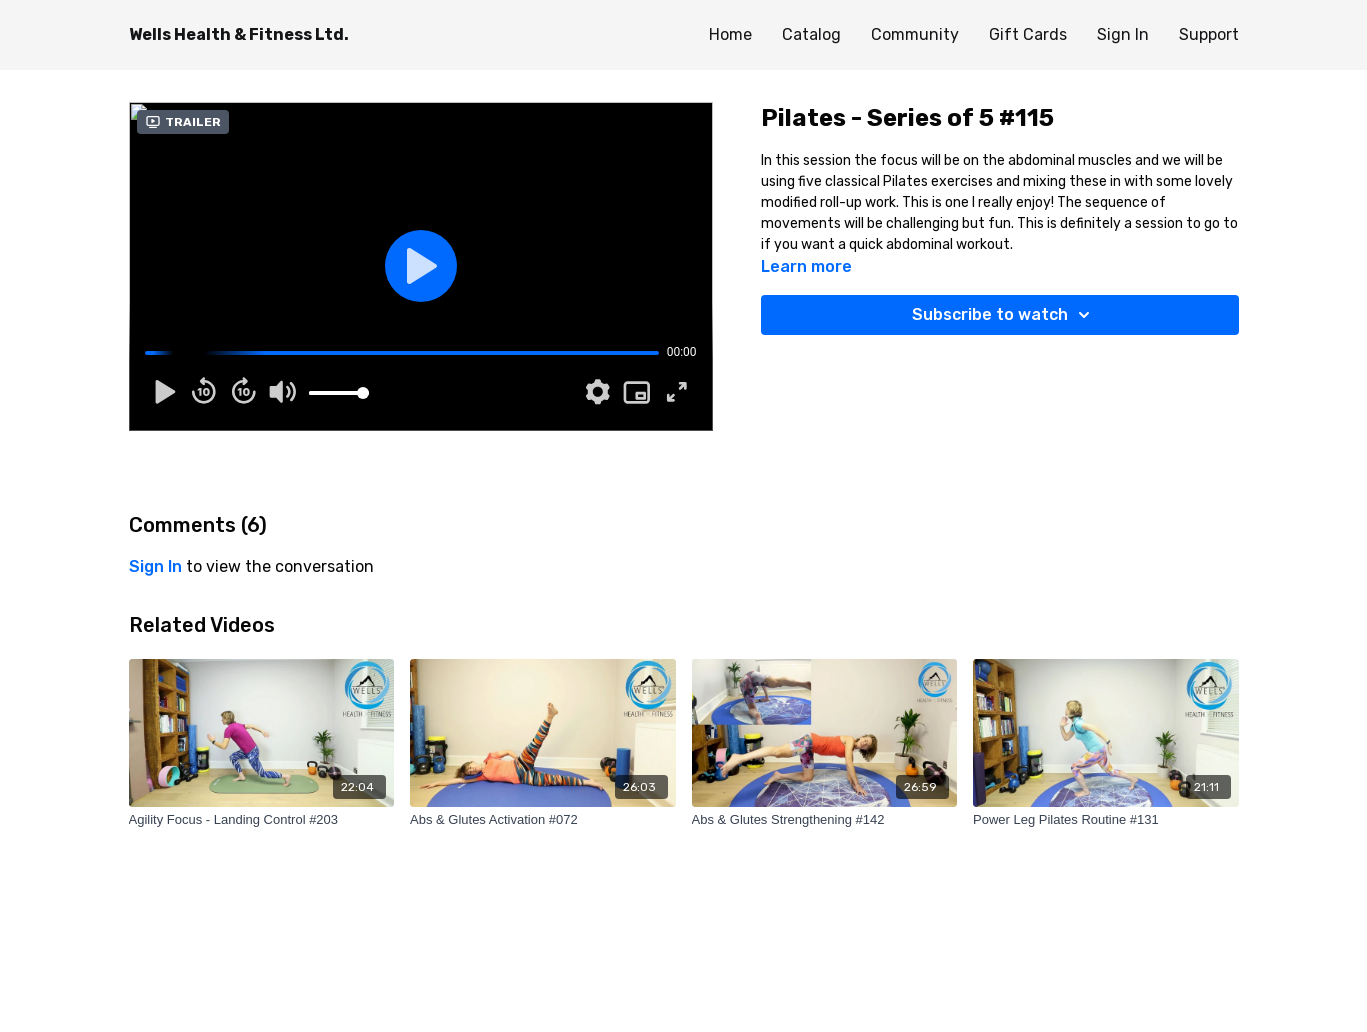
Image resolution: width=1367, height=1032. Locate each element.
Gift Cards (1028, 34)
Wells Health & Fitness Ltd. (239, 34)
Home (730, 34)
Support (1209, 34)
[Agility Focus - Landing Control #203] (262, 820)
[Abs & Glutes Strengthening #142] (825, 820)
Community (915, 34)
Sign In (1123, 34)
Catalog (811, 34)
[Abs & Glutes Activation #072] (543, 820)
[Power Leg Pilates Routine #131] (1106, 820)
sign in (155, 566)
